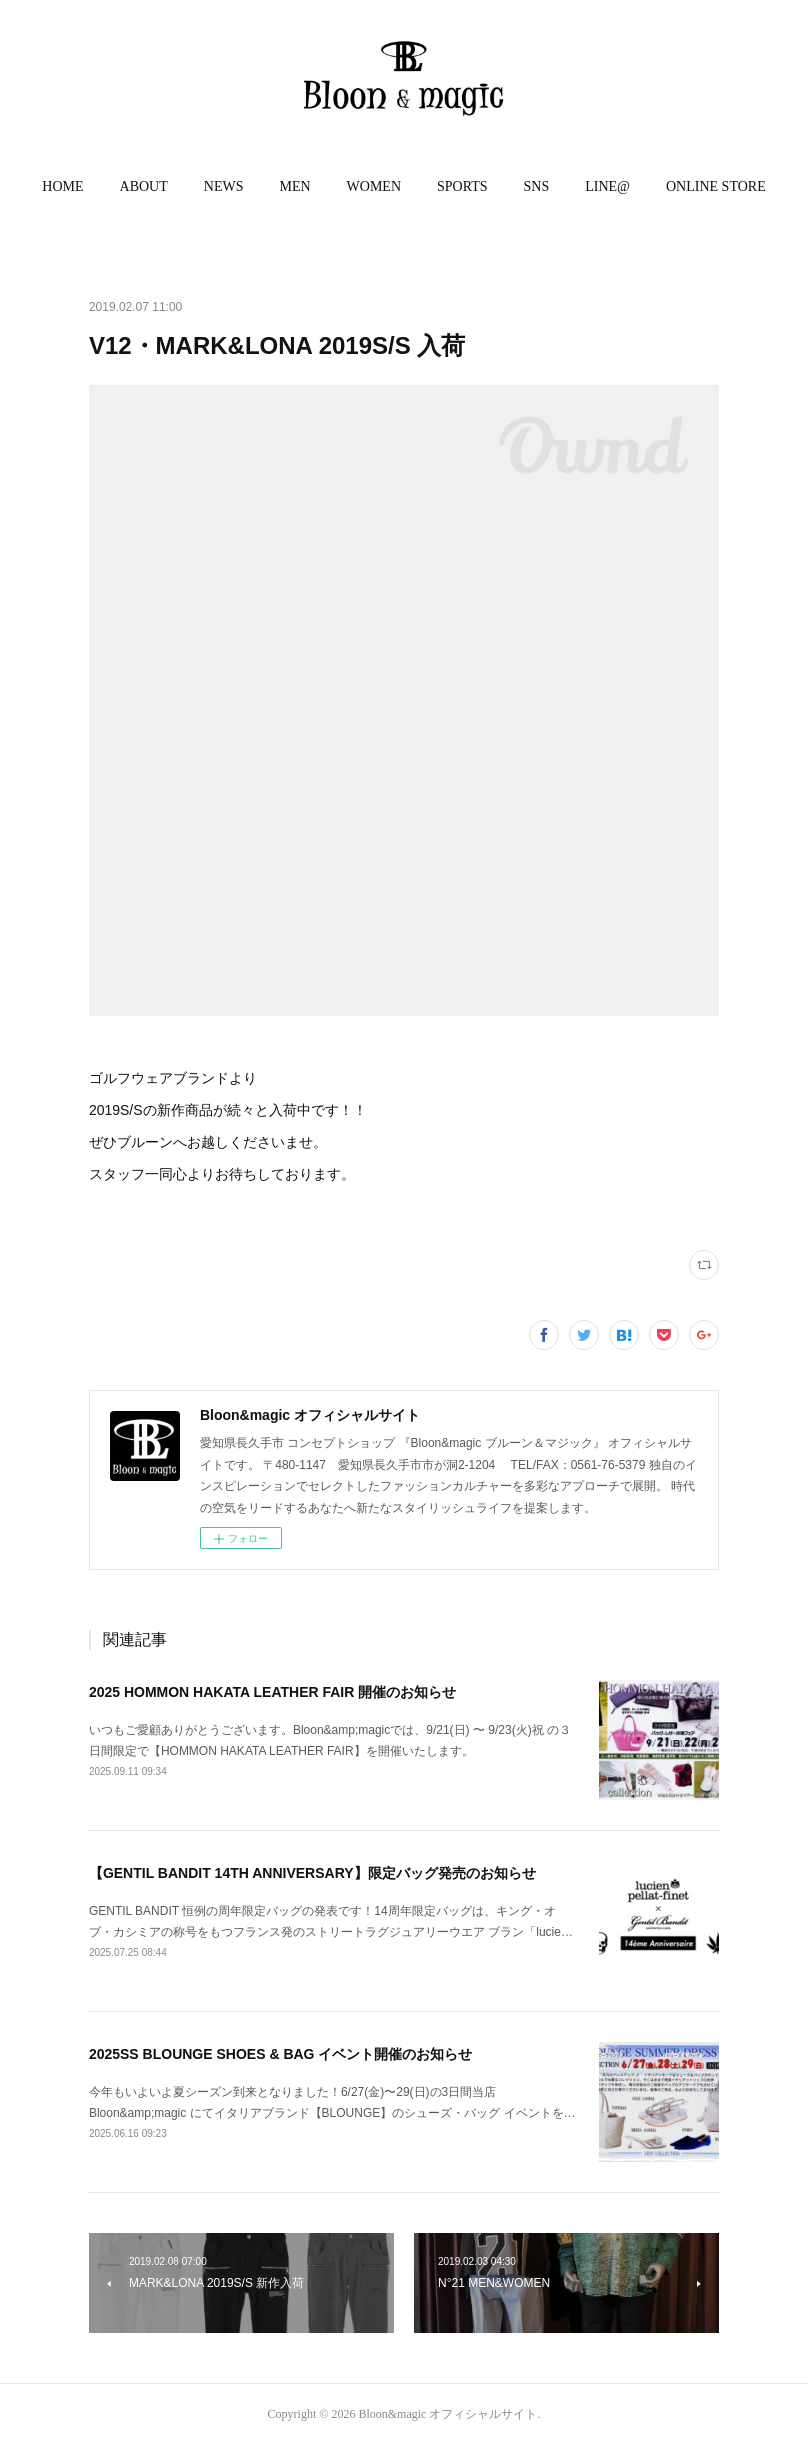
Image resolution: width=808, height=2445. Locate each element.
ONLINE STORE (716, 186)
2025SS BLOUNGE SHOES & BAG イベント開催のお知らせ (281, 2054)
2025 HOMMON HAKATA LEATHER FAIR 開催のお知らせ (272, 1692)
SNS (537, 186)
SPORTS (462, 186)
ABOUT (144, 186)
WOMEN (374, 186)
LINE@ (607, 186)
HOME (62, 186)
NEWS (224, 186)
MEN (294, 186)
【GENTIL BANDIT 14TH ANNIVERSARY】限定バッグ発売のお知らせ (312, 1873)
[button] (62, 187)
